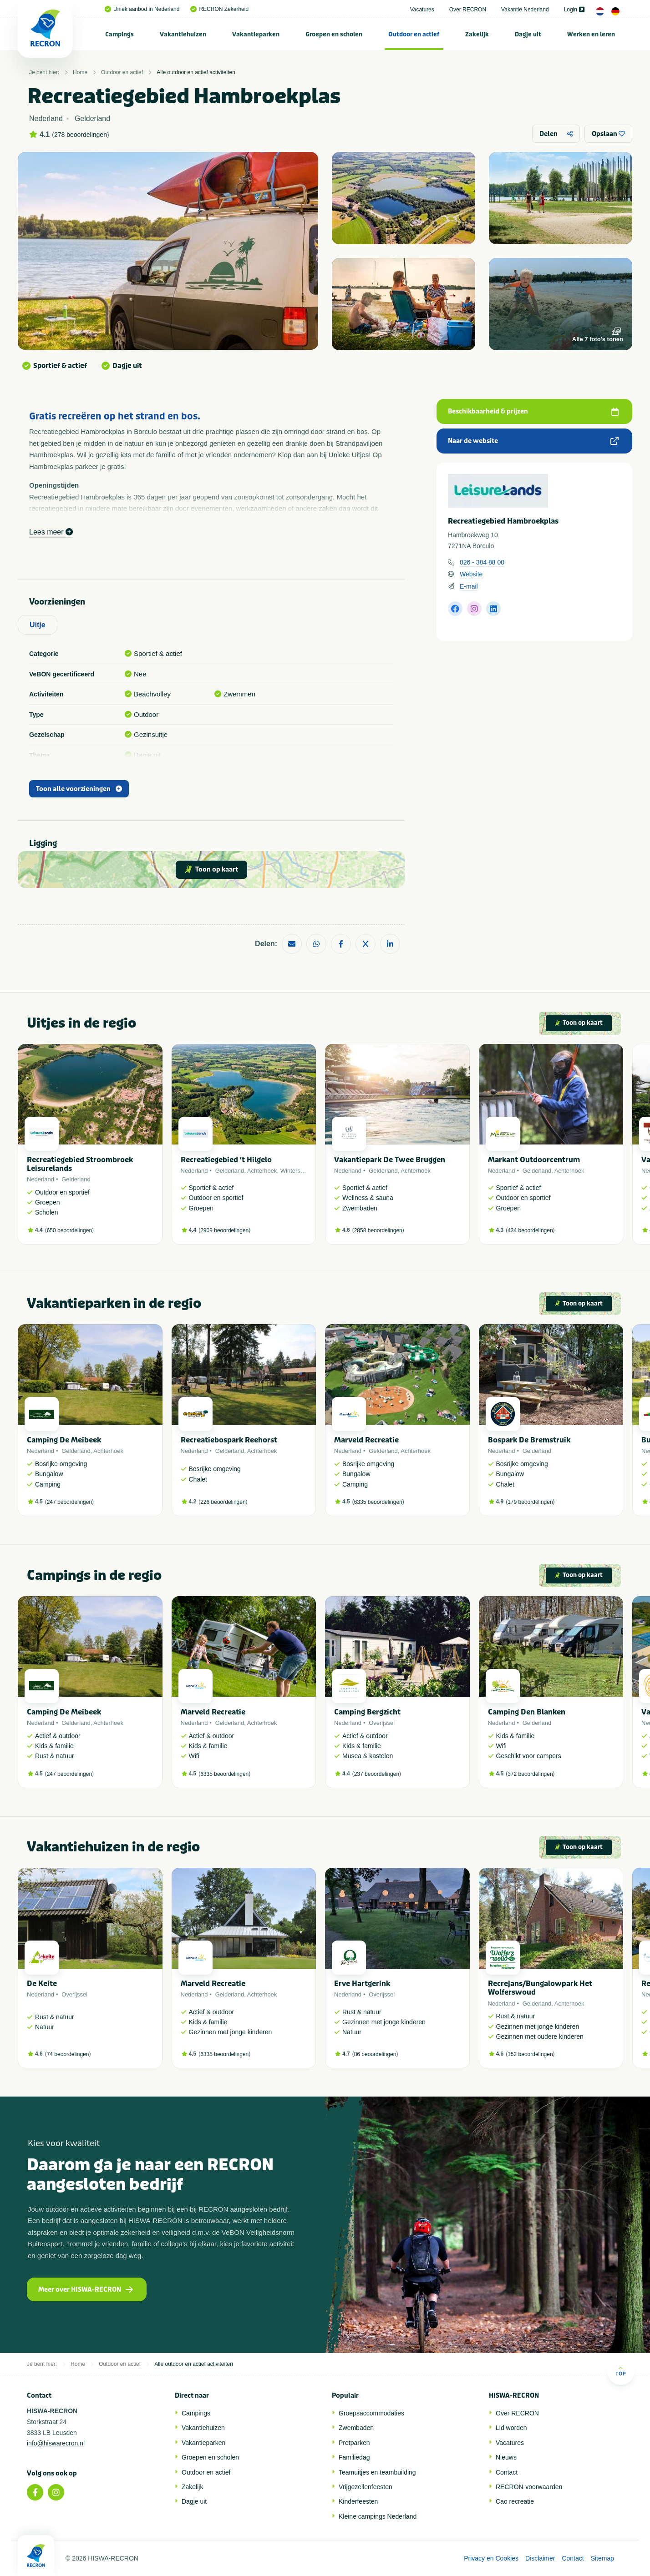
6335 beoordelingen (378, 1502)
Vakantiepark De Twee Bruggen (389, 1159)
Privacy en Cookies (491, 2558)
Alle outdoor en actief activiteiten (196, 72)
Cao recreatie (515, 2501)
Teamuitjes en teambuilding (377, 2472)
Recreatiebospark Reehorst (229, 1440)
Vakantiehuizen (183, 34)
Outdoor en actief (413, 34)
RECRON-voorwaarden (529, 2486)
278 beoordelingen (80, 134)
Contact (507, 2472)
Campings (119, 34)
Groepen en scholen (333, 34)
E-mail (469, 586)
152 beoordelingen (530, 2054)
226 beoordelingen (222, 1502)
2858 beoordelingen (378, 1230)
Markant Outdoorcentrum (534, 1159)
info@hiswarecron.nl (56, 2443)
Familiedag (354, 2457)
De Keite (42, 1983)
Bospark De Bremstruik (529, 1440)
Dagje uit (528, 34)
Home (80, 72)
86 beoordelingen (375, 2054)
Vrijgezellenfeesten (365, 2486)
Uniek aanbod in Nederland (142, 9)
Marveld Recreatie (366, 1440)
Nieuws (506, 2457)
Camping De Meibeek (64, 1440)
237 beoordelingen (376, 1774)
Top (620, 2371)
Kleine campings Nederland (377, 2516)
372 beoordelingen (530, 1774)
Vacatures (422, 9)
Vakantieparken (255, 34)
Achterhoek (262, 1170)
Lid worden (511, 2427)
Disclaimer (540, 2558)
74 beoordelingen (68, 2054)
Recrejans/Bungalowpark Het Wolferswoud (540, 1988)
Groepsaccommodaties (371, 2413)
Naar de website (533, 441)
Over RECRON (467, 9)
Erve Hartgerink (362, 1983)
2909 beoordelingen (224, 1230)
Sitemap (602, 2558)
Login (574, 9)
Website (471, 574)
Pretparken (354, 2442)
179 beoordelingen (530, 1502)
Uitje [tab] (38, 625)
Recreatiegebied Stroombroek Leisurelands (80, 1164)
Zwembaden (356, 2427)
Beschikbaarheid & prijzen (533, 411)
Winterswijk (295, 1170)
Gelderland (76, 1179)
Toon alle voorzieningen (79, 789)
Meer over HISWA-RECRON (85, 2289)
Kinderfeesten (358, 2501)
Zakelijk (477, 34)
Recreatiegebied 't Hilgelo (226, 1159)
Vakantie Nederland (525, 9)
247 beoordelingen (69, 1502)
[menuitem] (120, 34)
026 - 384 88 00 (482, 562)
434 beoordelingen (530, 1230)
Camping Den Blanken (526, 1712)
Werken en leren (591, 34)
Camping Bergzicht (367, 1712)
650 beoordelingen (69, 1230)
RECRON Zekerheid (219, 9)
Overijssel (382, 1722)
